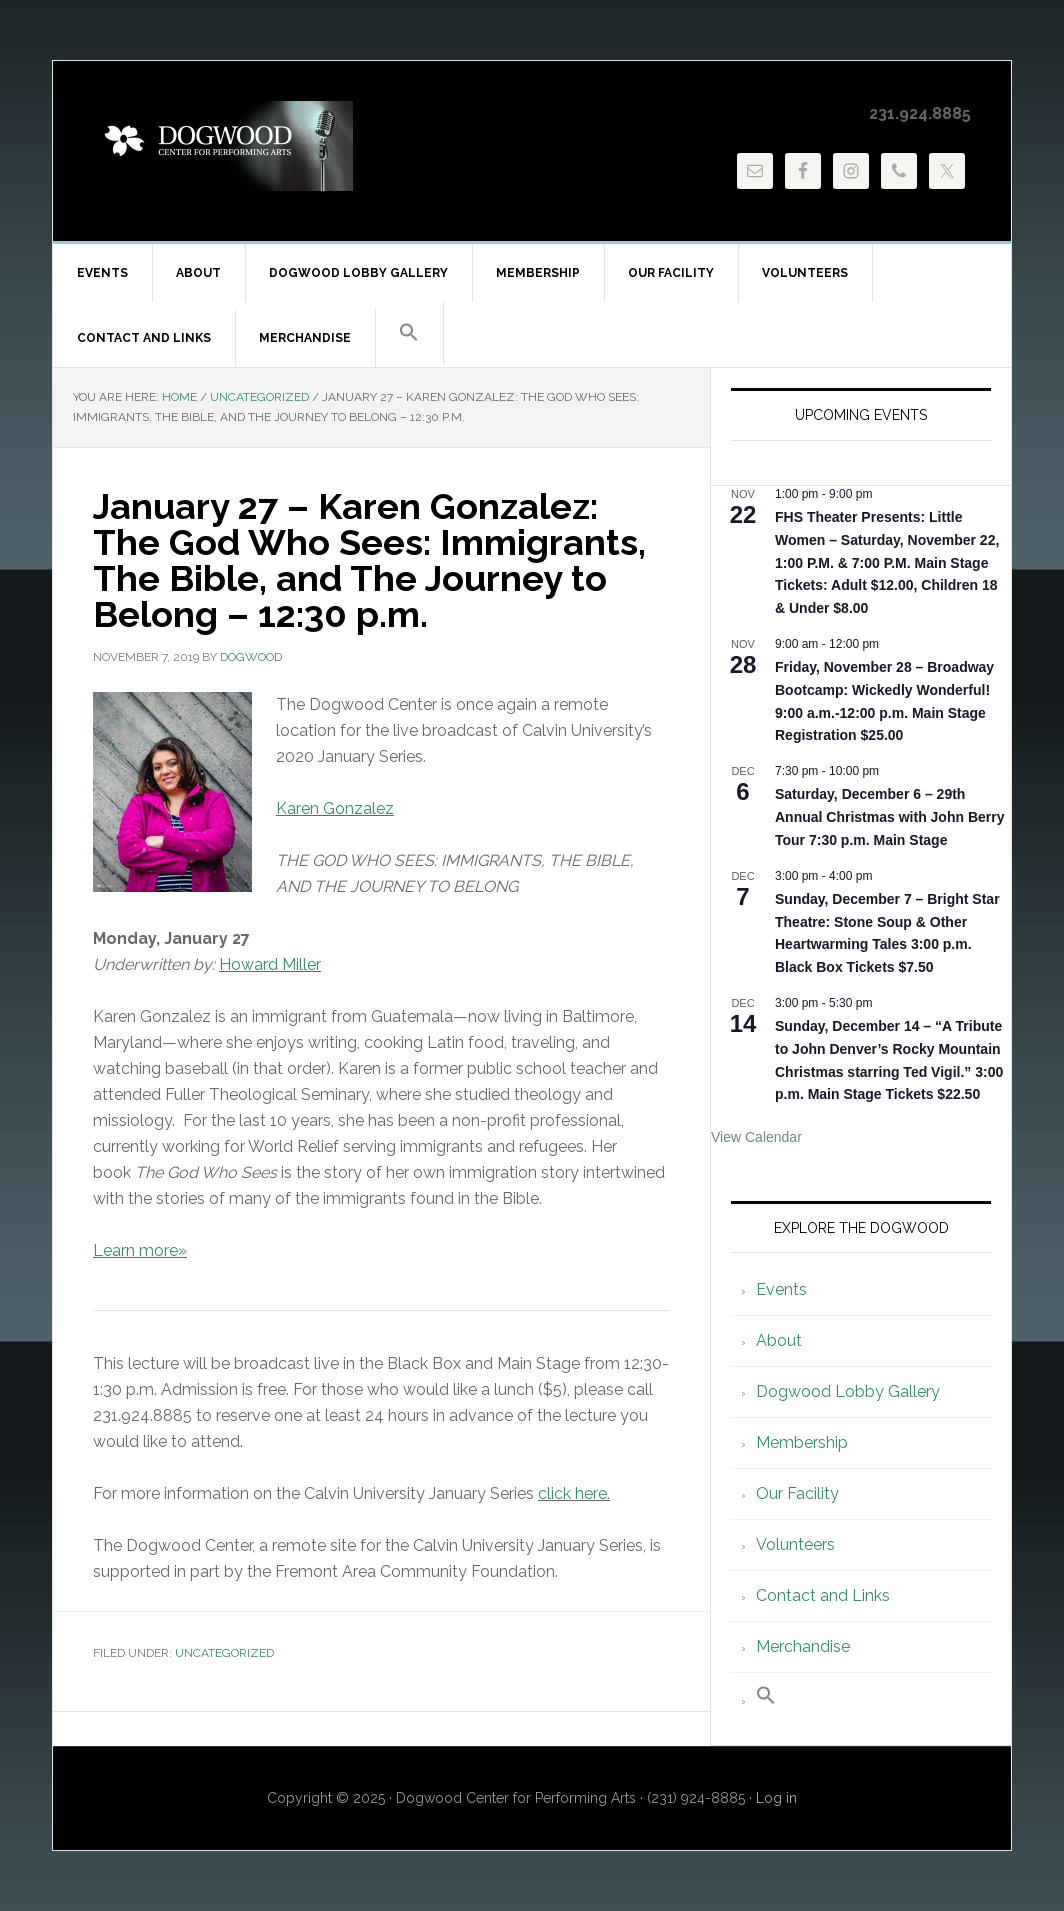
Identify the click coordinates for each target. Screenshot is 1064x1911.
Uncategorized (224, 1653)
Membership (802, 1442)
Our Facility (797, 1493)
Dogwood (223, 146)
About (779, 1340)
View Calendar (756, 1137)
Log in (776, 1798)
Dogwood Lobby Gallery (848, 1391)
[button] (409, 333)
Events (781, 1289)
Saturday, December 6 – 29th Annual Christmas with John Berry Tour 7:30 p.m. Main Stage (889, 816)
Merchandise (803, 1646)
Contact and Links (823, 1595)
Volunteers (795, 1544)
